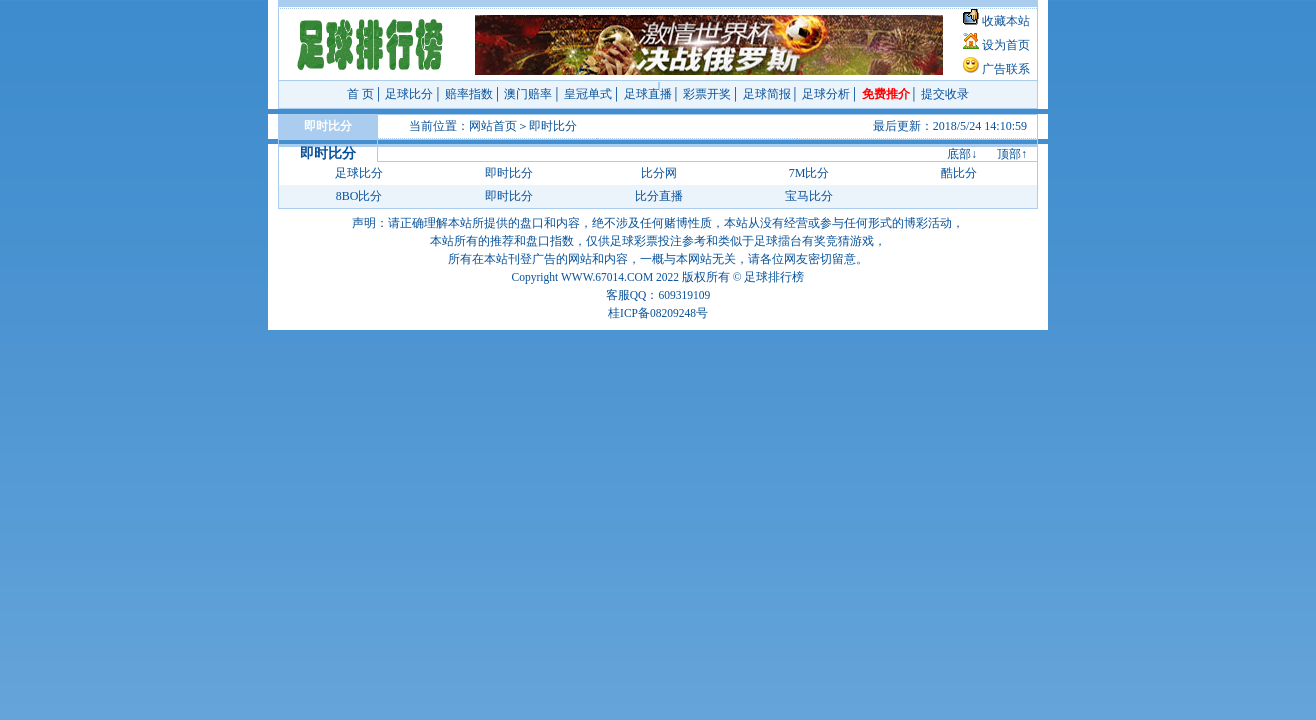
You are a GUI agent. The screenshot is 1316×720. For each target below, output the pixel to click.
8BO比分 (359, 196)
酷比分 (959, 173)
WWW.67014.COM (607, 277)
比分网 (659, 173)
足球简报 (767, 94)
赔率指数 (469, 94)
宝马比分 (809, 196)
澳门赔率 (528, 94)
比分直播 (659, 196)
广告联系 (1006, 69)
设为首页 (1006, 45)
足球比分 (409, 94)
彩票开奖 (707, 94)
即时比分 (553, 126)
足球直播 (648, 94)
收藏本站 (1006, 21)
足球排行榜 (774, 277)
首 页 (360, 94)
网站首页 (493, 126)
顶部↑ (1012, 154)
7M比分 (809, 173)
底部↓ (962, 154)
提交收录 (945, 94)
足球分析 (826, 94)
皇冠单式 (588, 94)
